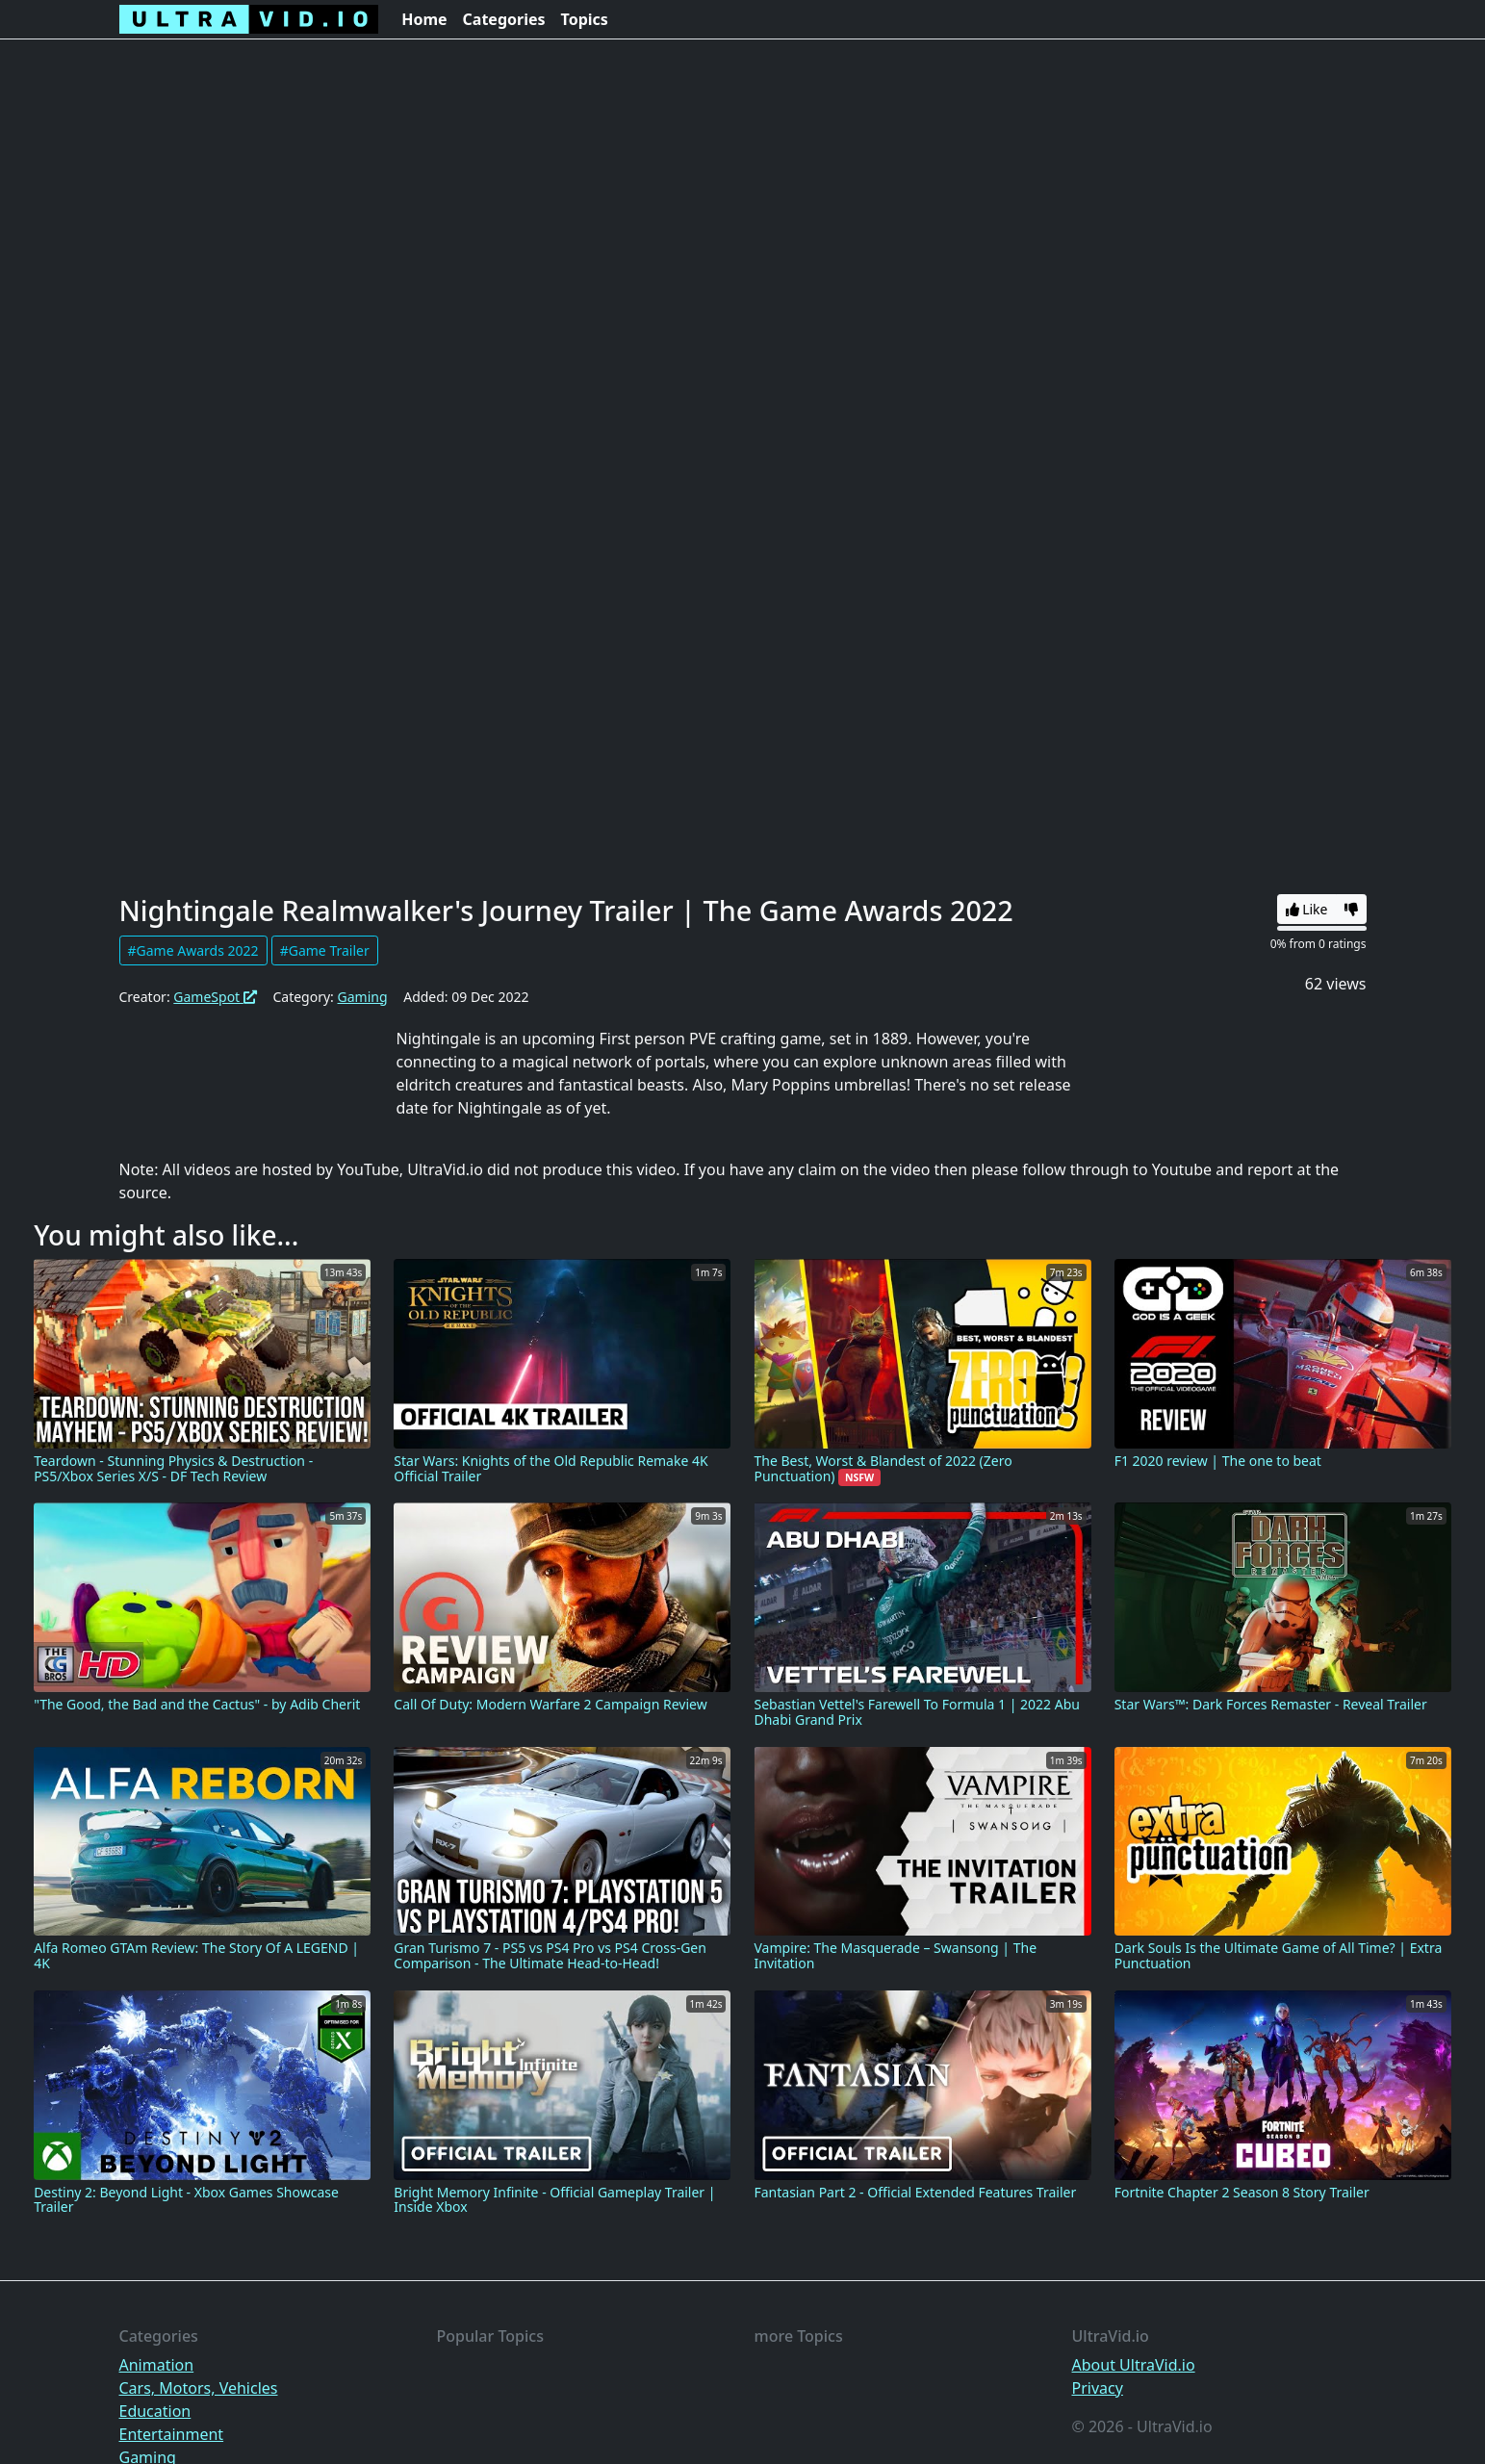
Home (424, 19)
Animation (156, 2364)
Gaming (363, 997)
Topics (584, 19)
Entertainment (171, 2434)
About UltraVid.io (1133, 2364)
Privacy (1097, 2388)
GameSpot (215, 997)
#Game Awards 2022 (193, 950)
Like (1307, 909)
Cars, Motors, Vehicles (198, 2388)
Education (155, 2411)
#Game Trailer (325, 950)
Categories (504, 19)
